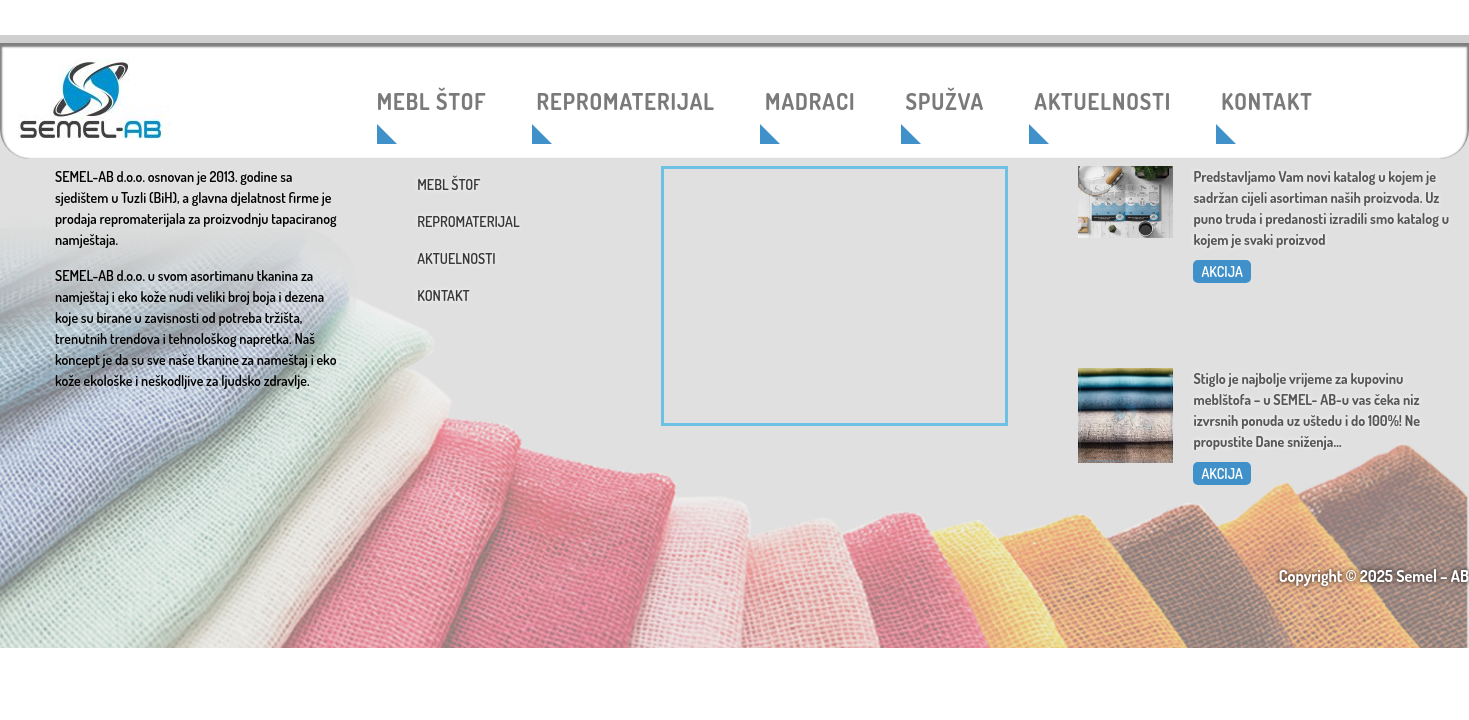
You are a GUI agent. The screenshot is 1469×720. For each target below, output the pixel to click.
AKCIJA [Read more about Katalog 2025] (1221, 271)
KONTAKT (1266, 101)
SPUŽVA (945, 101)
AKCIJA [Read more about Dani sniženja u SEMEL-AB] (1221, 473)
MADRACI (810, 101)
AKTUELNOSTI (1102, 101)
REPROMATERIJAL (626, 101)
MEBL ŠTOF (432, 101)
